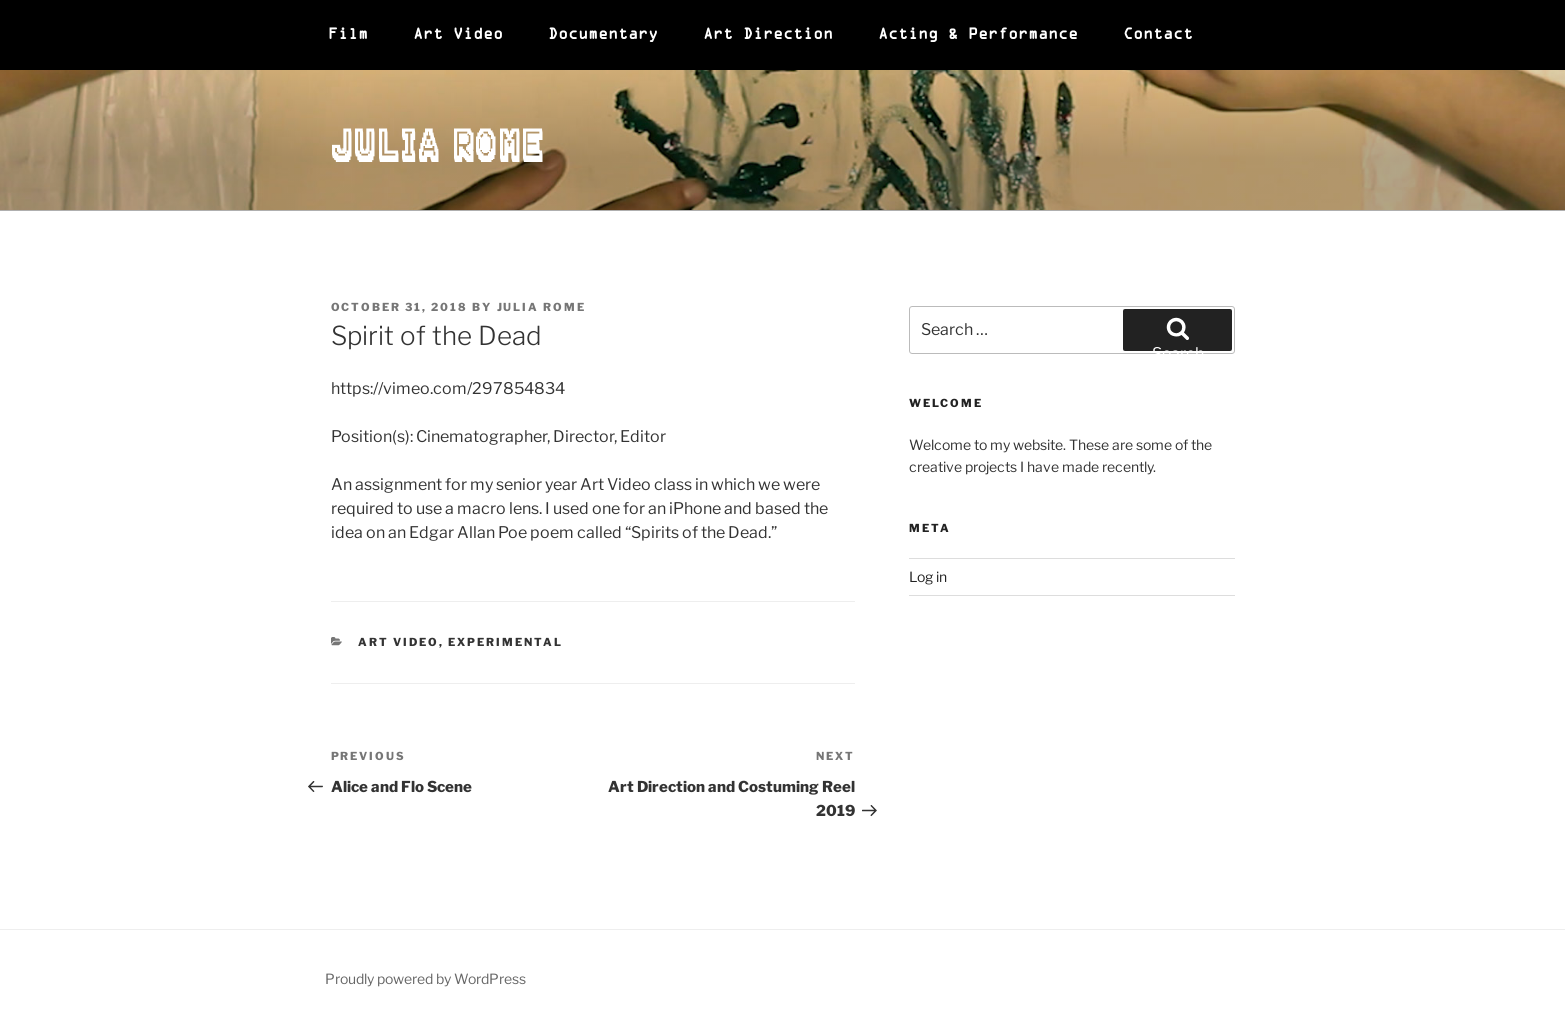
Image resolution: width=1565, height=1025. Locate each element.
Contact (1158, 35)
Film (348, 35)
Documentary (603, 35)
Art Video (458, 35)
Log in (928, 576)
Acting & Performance (978, 35)
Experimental (505, 642)
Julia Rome (438, 140)
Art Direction (768, 35)
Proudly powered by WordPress (425, 978)
